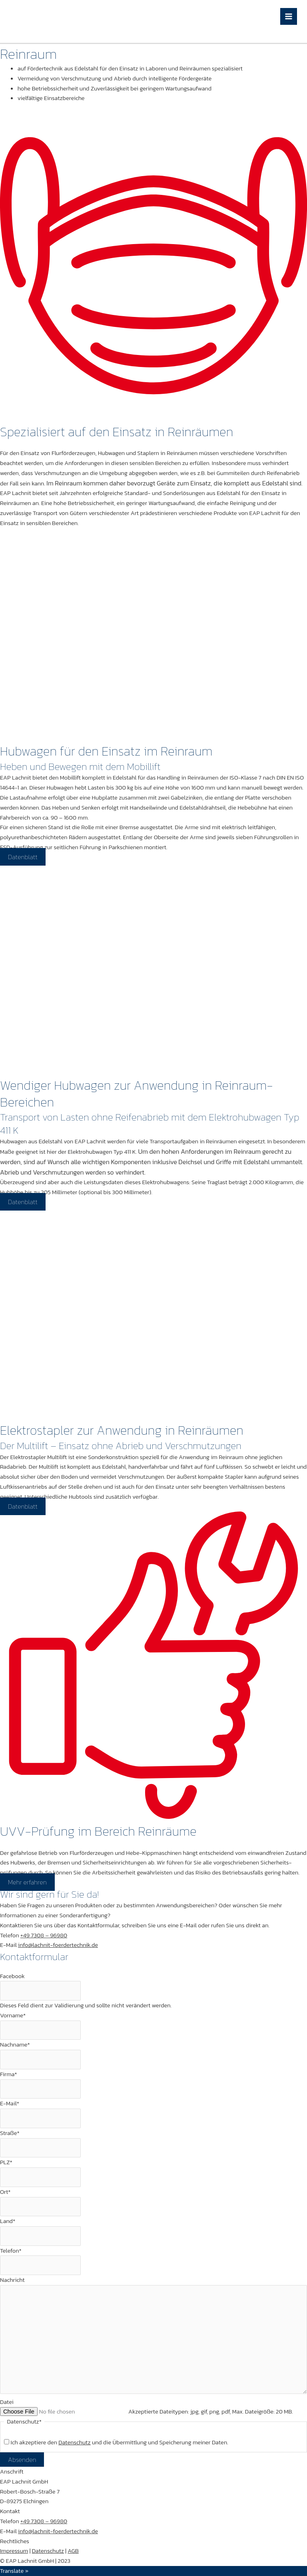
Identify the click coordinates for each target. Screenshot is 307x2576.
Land (7, 2221)
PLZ (6, 2162)
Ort (5, 2191)
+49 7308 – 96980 (43, 1935)
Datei (7, 2402)
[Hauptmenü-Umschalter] (288, 16)
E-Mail (9, 2103)
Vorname (13, 2015)
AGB (73, 2550)
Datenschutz (48, 2550)
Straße (10, 2133)
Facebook (12, 1976)
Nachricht (12, 2279)
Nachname (15, 2044)
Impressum (14, 2550)
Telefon (11, 2250)
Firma (8, 2074)
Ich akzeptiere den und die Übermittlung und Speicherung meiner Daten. (119, 2442)
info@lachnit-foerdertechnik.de (58, 1945)
